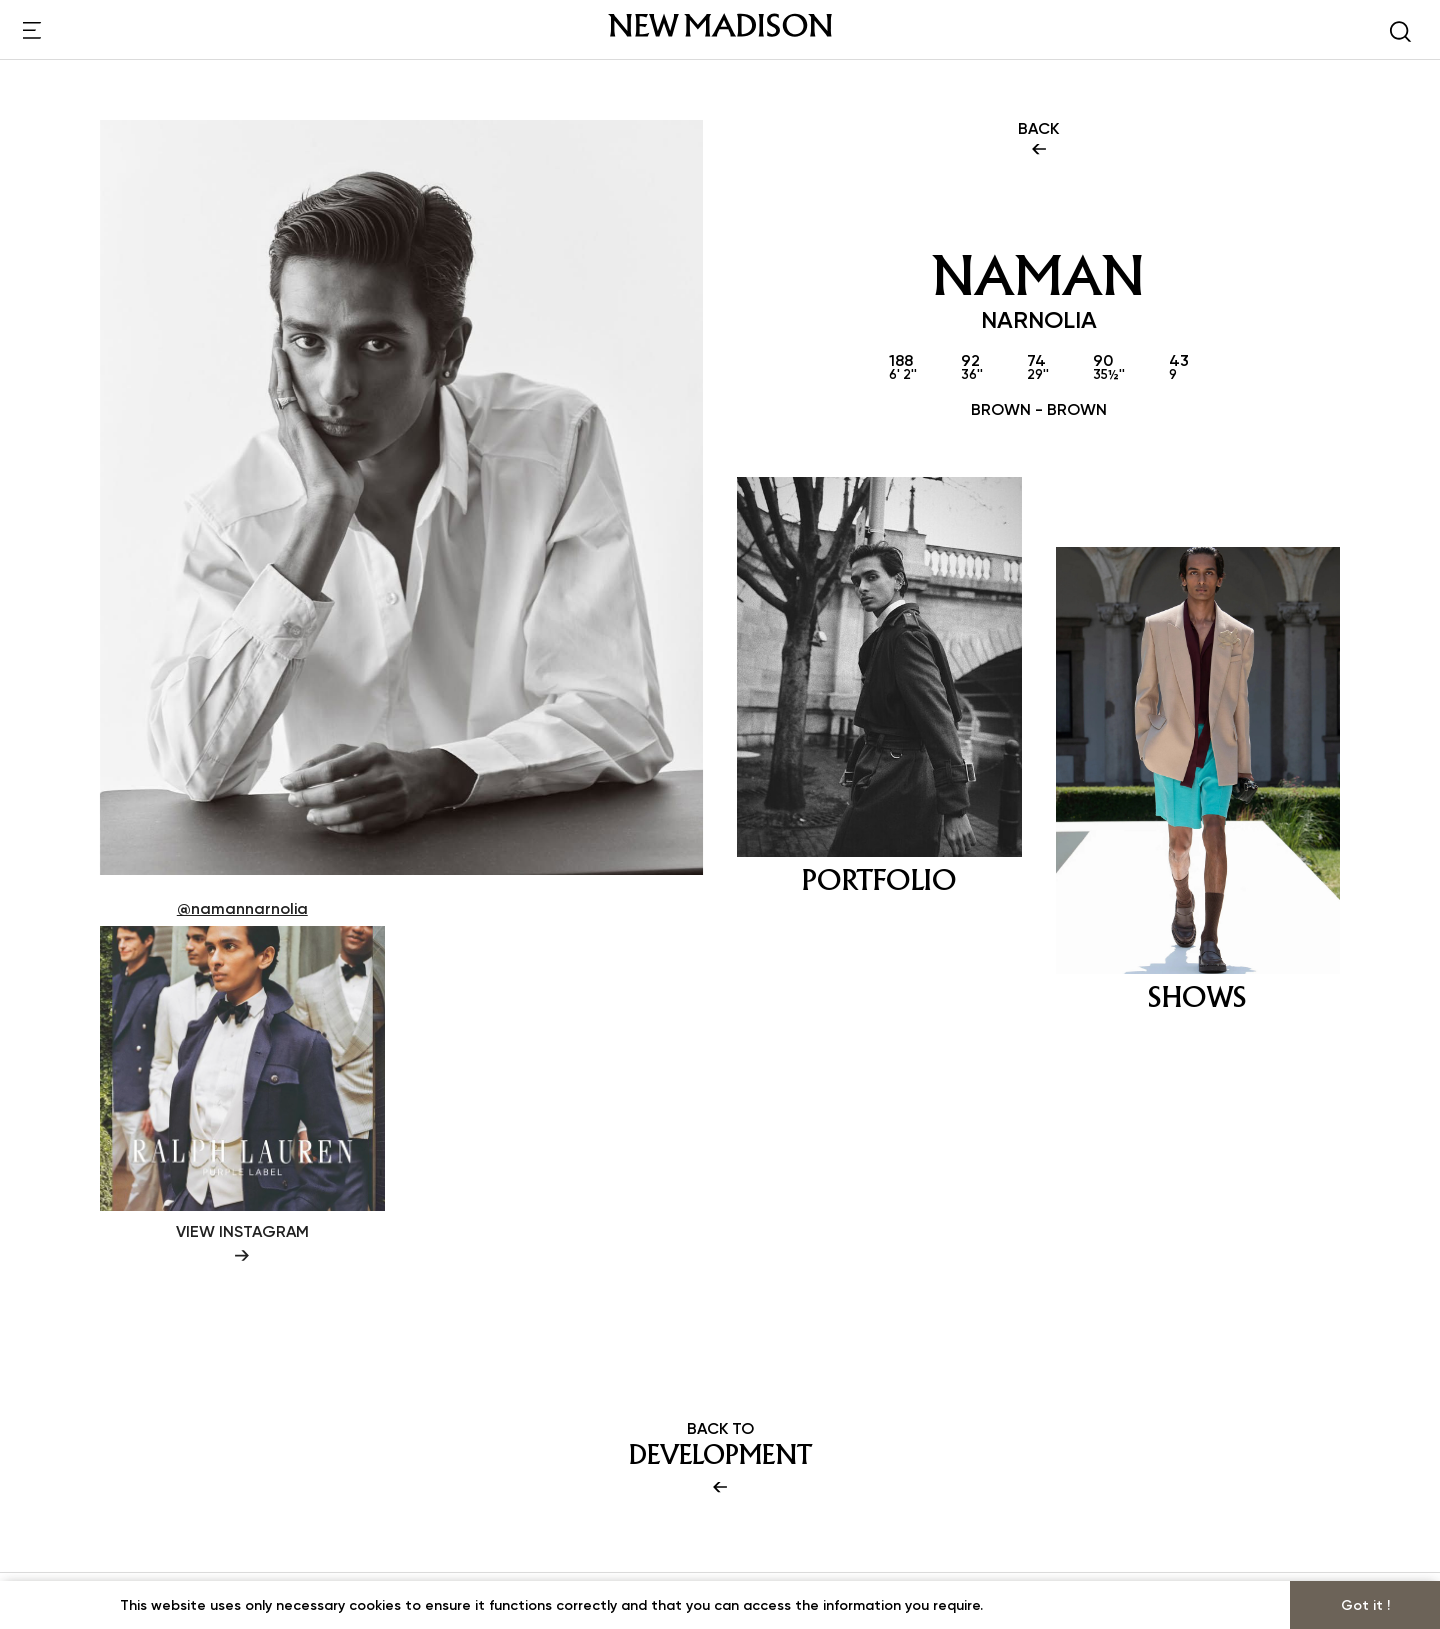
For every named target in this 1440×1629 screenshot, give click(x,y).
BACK (1038, 140)
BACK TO (720, 1459)
